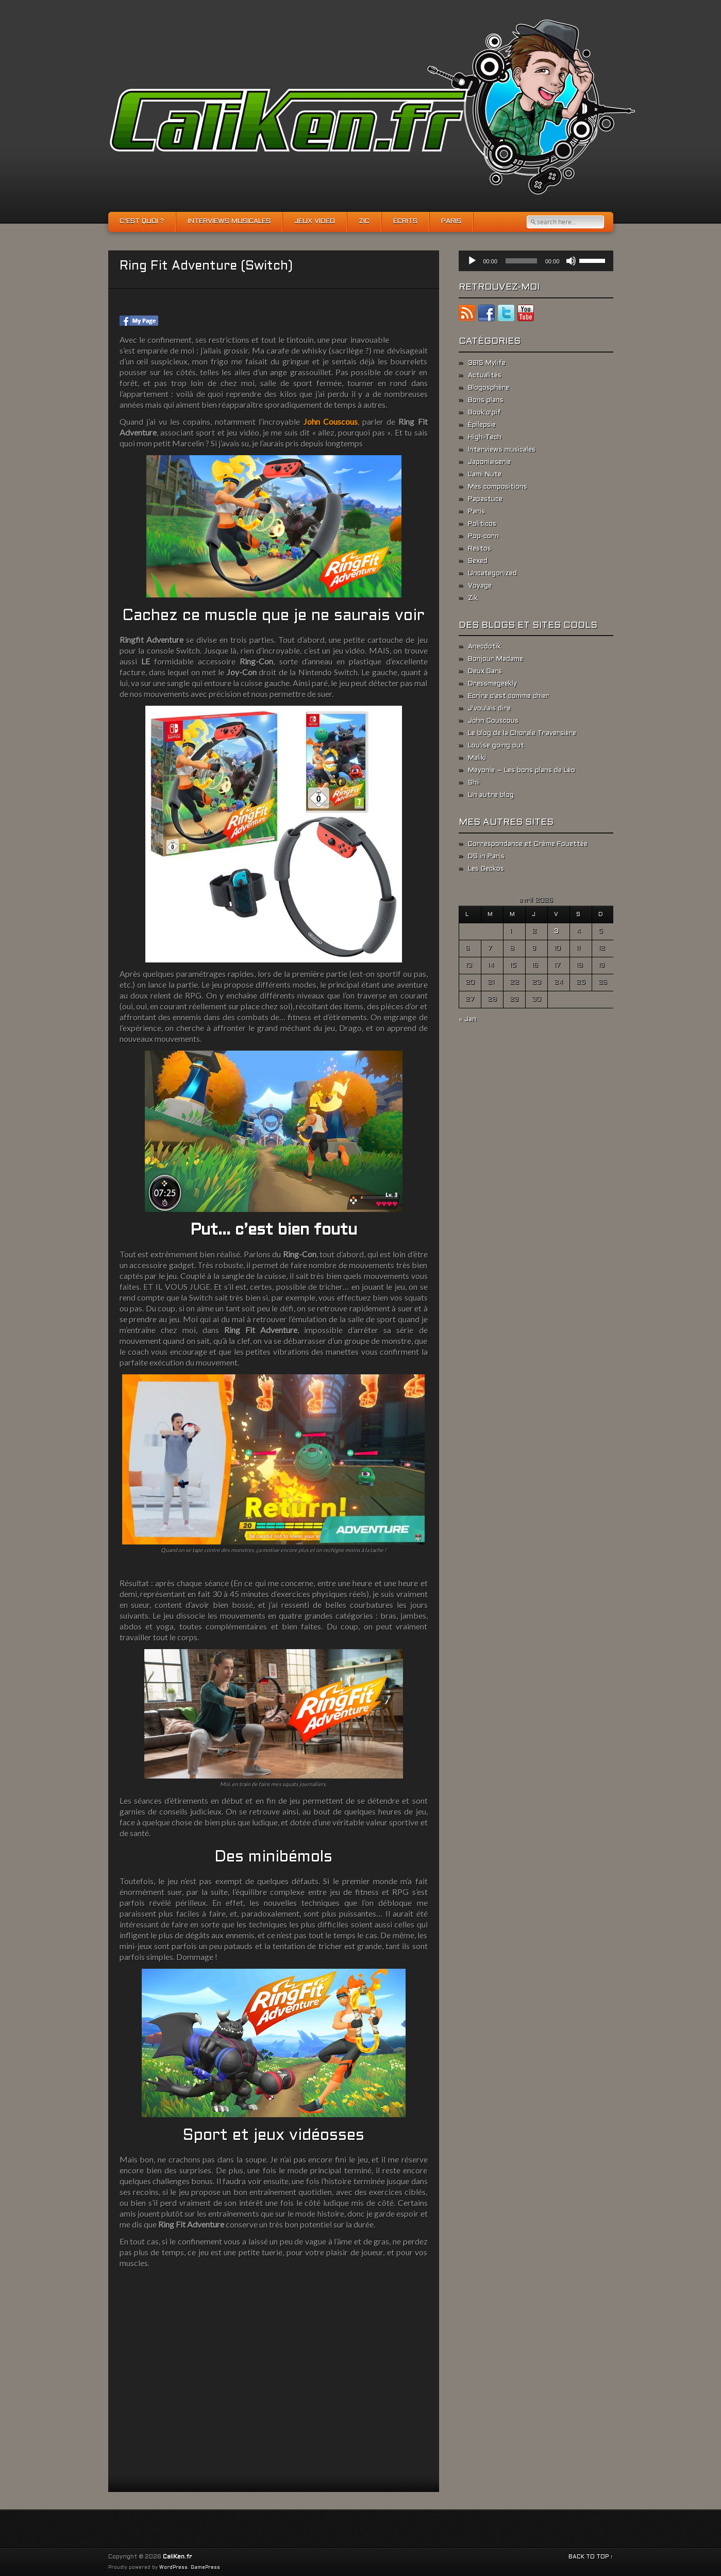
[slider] (521, 260)
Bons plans (486, 400)
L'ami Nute (484, 475)
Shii (474, 783)
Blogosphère (488, 388)
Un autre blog (491, 795)
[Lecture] (472, 261)
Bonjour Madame (495, 659)
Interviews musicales (229, 222)
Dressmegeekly (492, 684)
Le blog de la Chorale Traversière (522, 733)
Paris (451, 222)
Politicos (482, 524)
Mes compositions (497, 487)
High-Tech (484, 438)
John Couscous (493, 721)
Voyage (480, 586)
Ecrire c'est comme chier (508, 696)
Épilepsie (482, 425)
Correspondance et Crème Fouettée (528, 844)
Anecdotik (484, 647)
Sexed (478, 561)
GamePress (205, 2568)
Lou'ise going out (496, 746)
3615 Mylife (487, 363)
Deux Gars (485, 672)
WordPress (173, 2568)
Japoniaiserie (489, 462)
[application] (536, 261)
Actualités (484, 376)
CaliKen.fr (177, 2557)
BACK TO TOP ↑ (590, 2557)
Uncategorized (492, 574)
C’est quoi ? (142, 222)
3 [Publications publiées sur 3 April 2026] (556, 931)
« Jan (467, 1020)
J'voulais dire (489, 709)
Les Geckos (486, 869)
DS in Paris (486, 857)
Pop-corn (483, 537)
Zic (364, 222)
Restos (479, 549)
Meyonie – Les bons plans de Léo (521, 771)
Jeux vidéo (314, 222)
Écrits (405, 222)
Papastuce (485, 499)
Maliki (477, 758)
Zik (473, 598)
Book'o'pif (484, 413)
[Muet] (571, 261)
